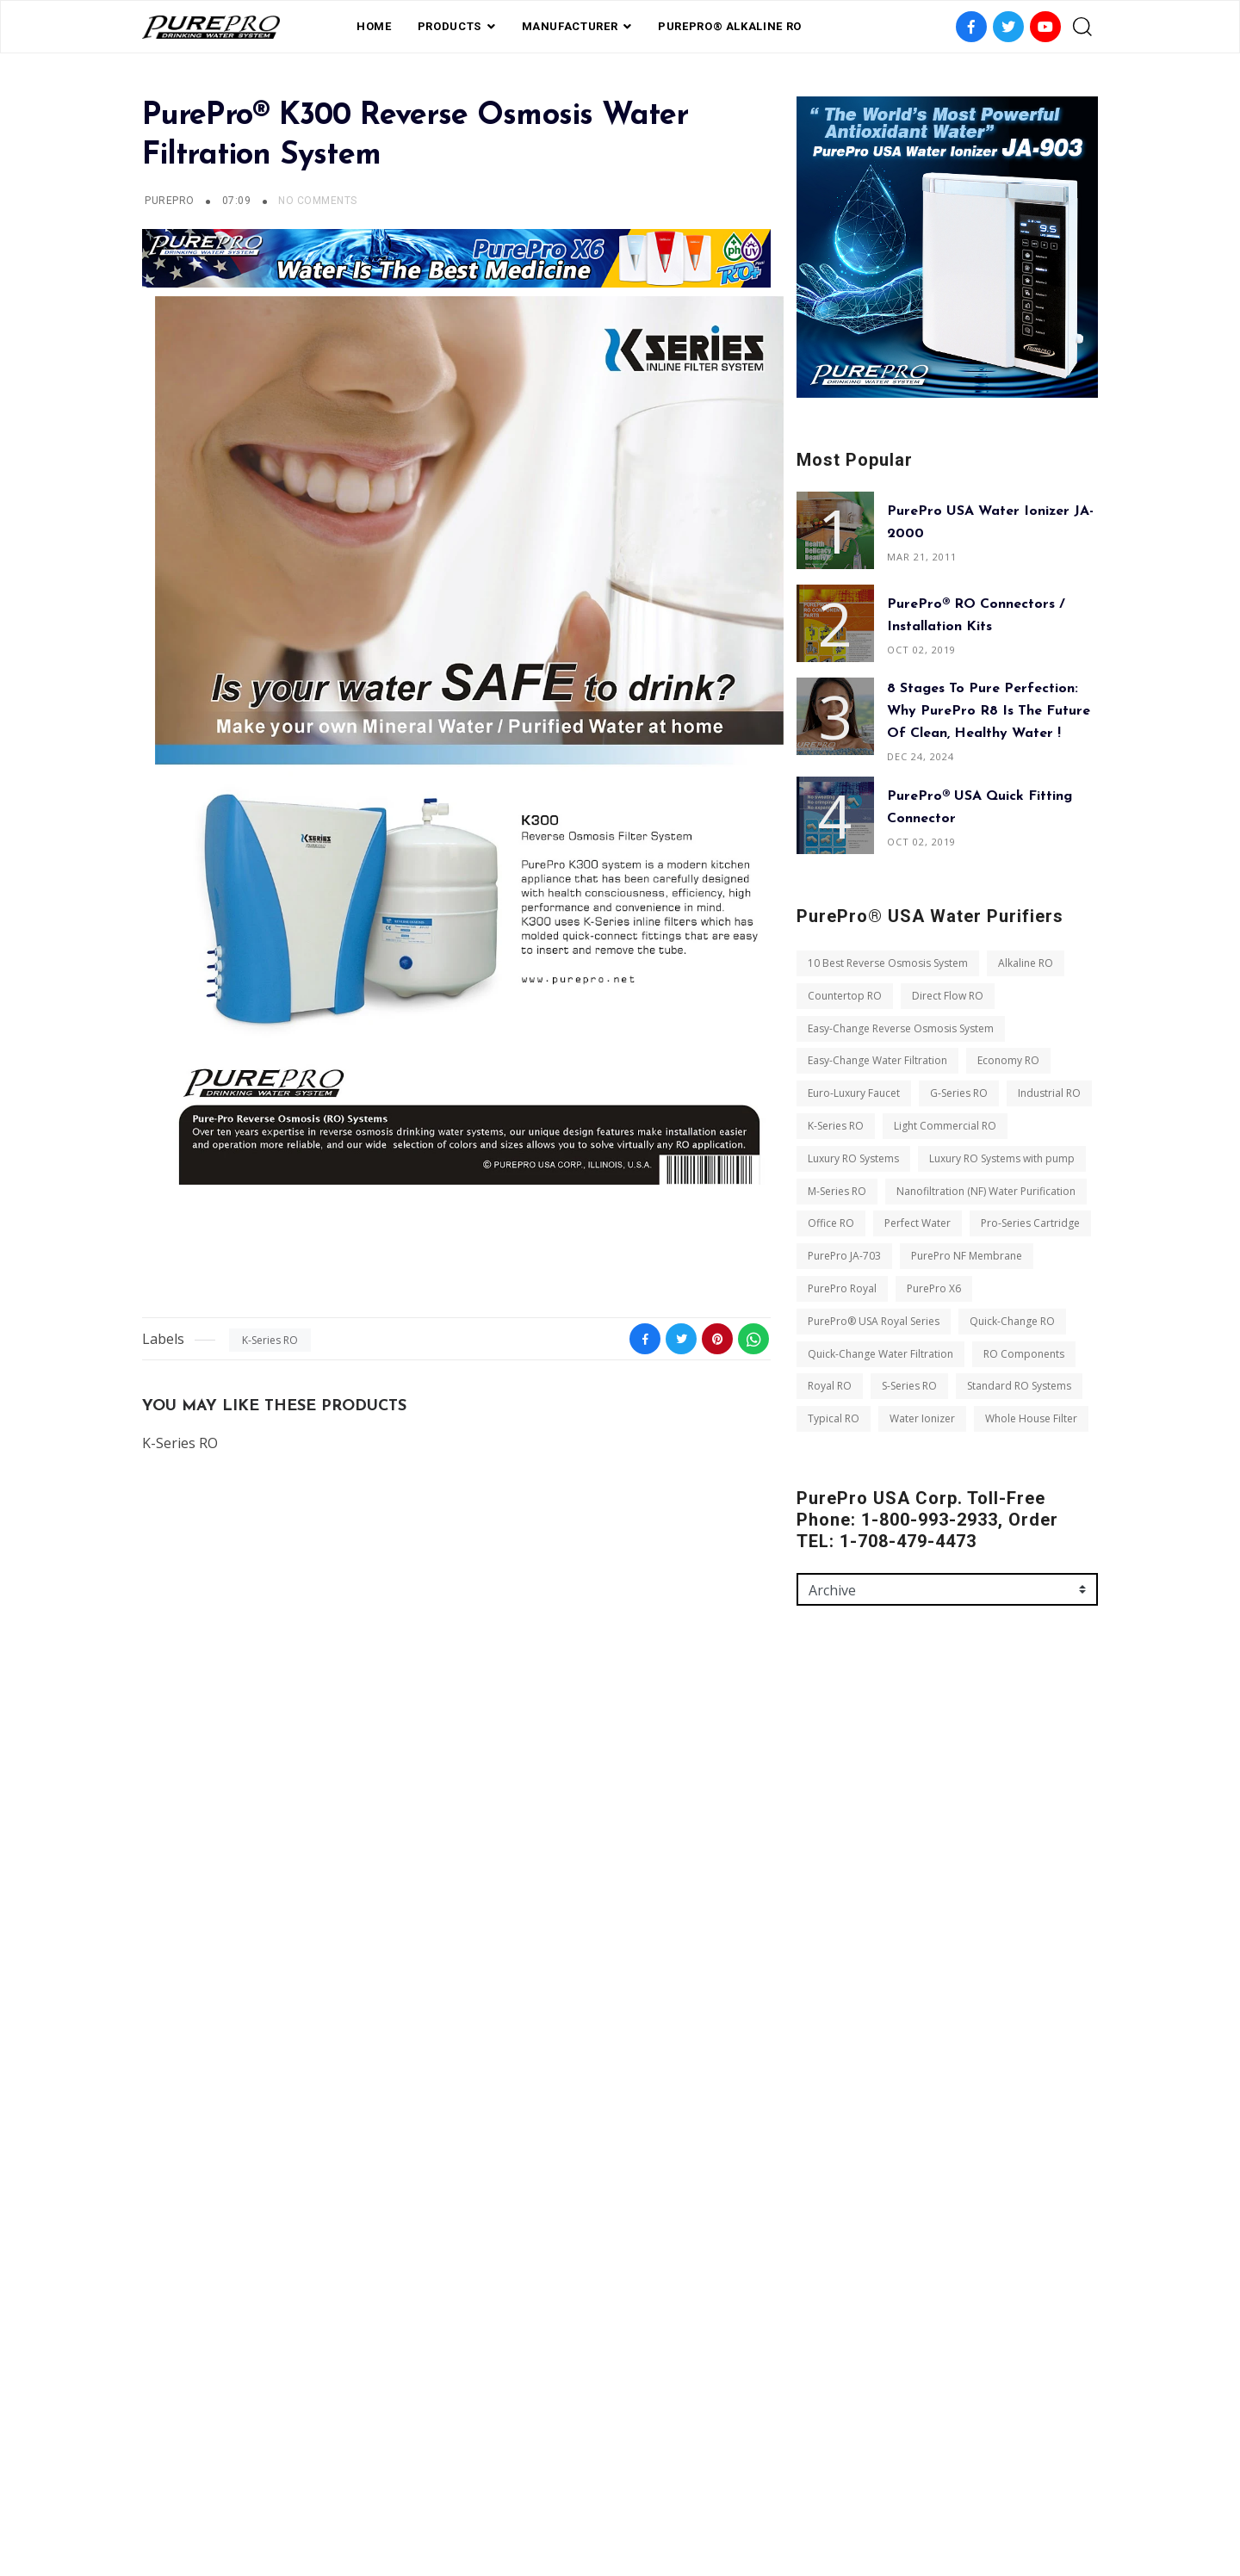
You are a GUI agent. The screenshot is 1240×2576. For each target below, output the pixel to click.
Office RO (831, 1223)
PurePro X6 (934, 1288)
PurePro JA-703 (844, 1255)
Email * (815, 1849)
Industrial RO (1049, 1093)
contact (688, 2484)
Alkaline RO (1025, 963)
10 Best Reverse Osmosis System (888, 963)
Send (825, 2086)
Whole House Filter (1031, 1418)
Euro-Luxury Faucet (854, 1093)
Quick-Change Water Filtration (880, 1354)
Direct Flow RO (947, 995)
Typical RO (833, 1418)
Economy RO (1008, 1060)
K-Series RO (270, 1340)
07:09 (238, 201)
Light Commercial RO (945, 1125)
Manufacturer (570, 26)
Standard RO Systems (1019, 1385)
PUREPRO (169, 201)
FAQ (537, 2484)
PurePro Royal (842, 1288)
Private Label (604, 2484)
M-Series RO (837, 1191)
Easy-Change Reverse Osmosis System (901, 1028)
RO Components (1023, 1354)
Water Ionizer (922, 1418)
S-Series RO (909, 1385)
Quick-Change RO (1012, 1321)
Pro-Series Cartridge (1030, 1223)
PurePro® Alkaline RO (730, 26)
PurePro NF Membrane (966, 1255)
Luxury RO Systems (853, 1158)
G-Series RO (959, 1093)
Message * (824, 1923)
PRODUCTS (449, 26)
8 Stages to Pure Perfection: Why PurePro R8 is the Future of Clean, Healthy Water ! (988, 711)
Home (374, 26)
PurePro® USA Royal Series (873, 1321)
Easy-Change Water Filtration (877, 1060)
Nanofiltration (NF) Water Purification (986, 1191)
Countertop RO (845, 995)
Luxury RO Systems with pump (1002, 1158)
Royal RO (830, 1385)
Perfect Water (917, 1223)
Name (812, 1775)
